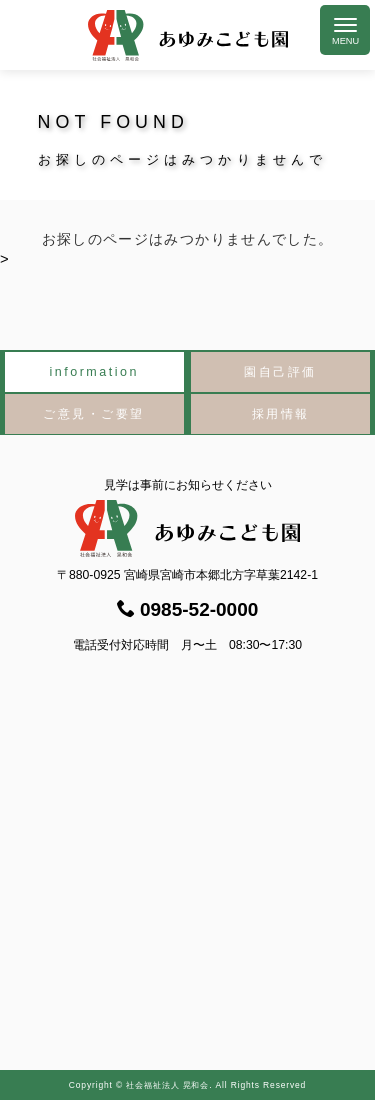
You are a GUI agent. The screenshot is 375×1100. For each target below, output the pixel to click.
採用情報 (281, 414)
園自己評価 (280, 372)
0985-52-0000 (188, 609)
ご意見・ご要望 (94, 414)
